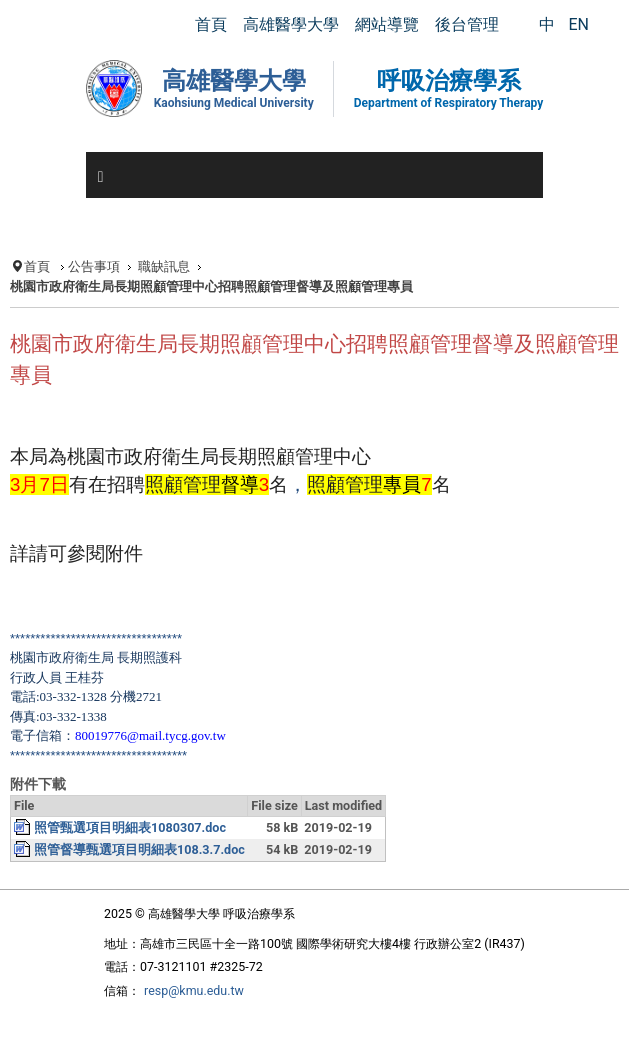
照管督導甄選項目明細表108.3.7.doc (139, 849)
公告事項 (94, 266)
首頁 (37, 266)
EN (578, 24)
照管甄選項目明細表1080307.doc (130, 827)
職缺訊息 (164, 266)
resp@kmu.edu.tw (194, 990)
